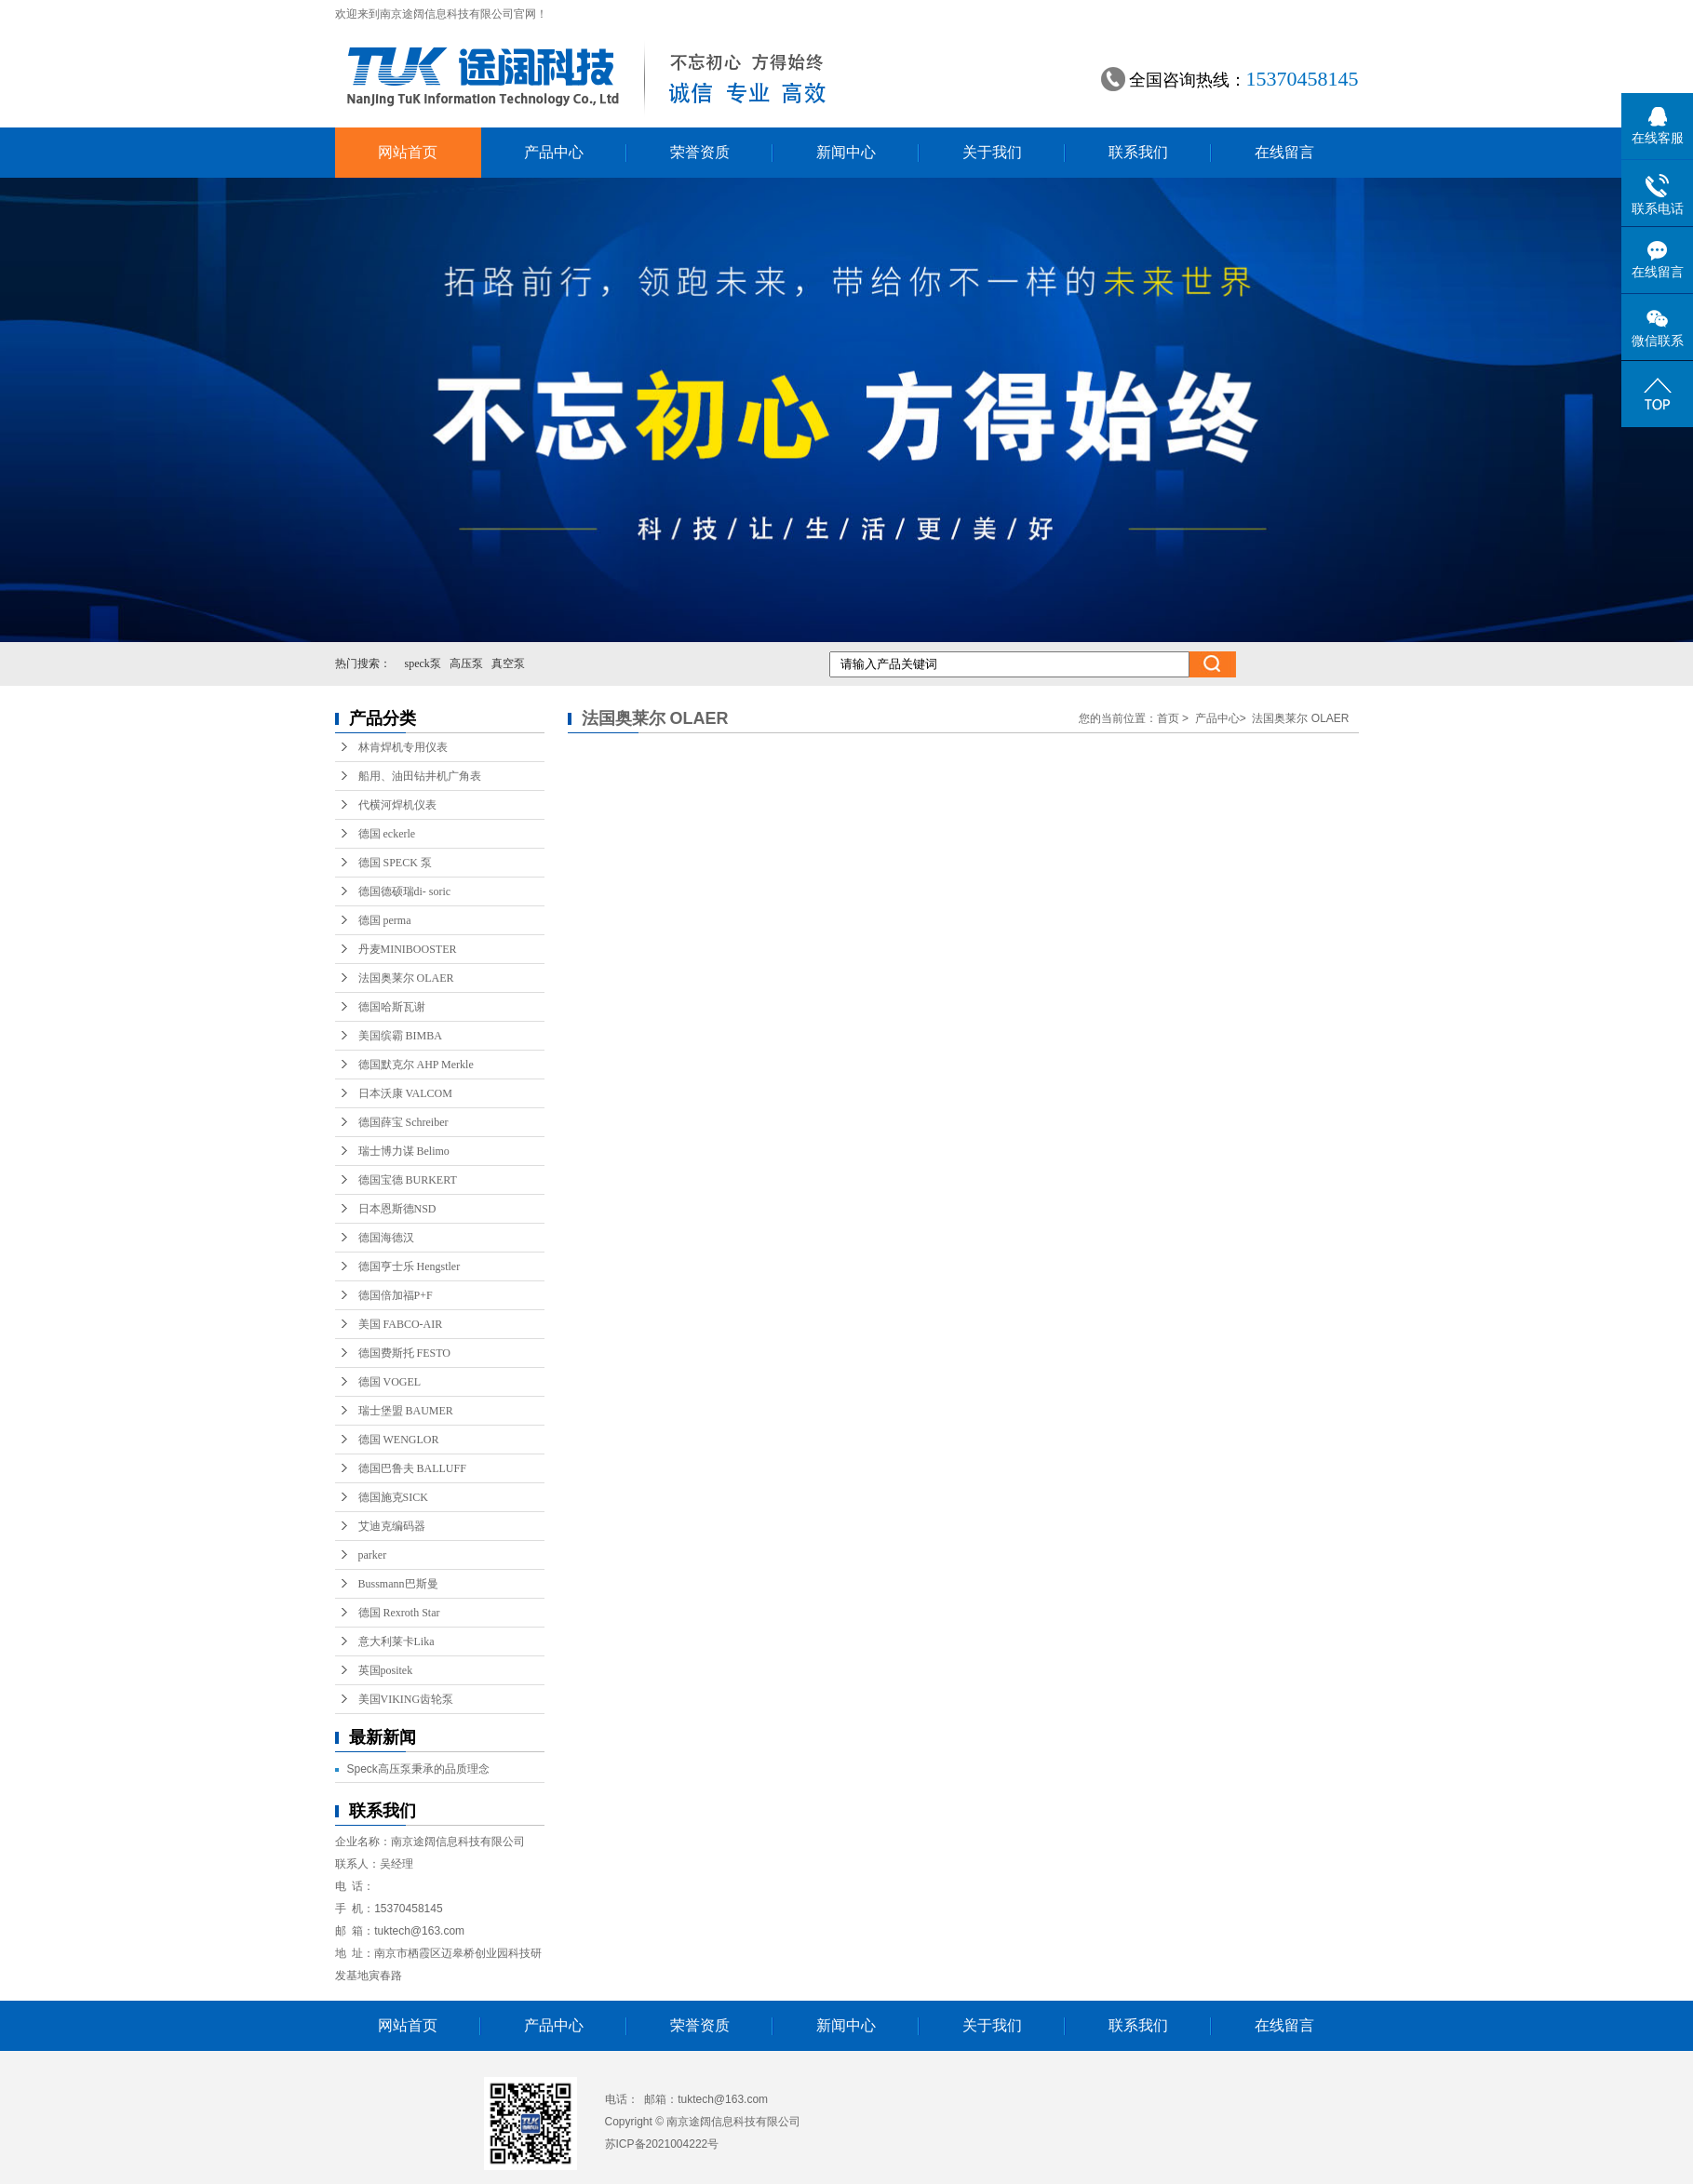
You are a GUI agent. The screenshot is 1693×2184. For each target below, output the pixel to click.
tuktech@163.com (419, 1930)
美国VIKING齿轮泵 (406, 1699)
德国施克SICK (393, 1497)
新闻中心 (846, 152)
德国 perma (384, 920)
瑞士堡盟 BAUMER (405, 1410)
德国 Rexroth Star (399, 1612)
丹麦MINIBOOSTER (407, 949)
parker (372, 1554)
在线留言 (1284, 152)
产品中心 (554, 152)
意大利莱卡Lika (396, 1641)
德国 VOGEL (390, 1381)
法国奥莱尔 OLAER (406, 978)
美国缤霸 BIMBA (400, 1035)
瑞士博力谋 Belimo (404, 1151)
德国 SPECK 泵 (395, 862)
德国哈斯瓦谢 (391, 1006)
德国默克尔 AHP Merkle (416, 1064)
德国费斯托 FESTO (404, 1353)
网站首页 (407, 152)
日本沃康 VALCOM (405, 1093)
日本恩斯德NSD (397, 1208)
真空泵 (508, 663)
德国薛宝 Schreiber (403, 1122)
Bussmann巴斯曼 (398, 1583)
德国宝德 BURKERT (407, 1179)
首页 (1168, 718)
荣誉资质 (700, 152)
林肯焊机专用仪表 (403, 747)
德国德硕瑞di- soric (404, 891)
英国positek (385, 1670)
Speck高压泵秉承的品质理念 (418, 1768)
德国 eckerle (387, 833)
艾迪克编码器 (391, 1526)
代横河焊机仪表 (397, 804)
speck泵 (423, 663)
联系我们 (1138, 152)
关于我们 (992, 152)
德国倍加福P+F (395, 1295)
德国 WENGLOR (398, 1439)
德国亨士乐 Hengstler (409, 1266)
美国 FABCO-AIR (400, 1324)
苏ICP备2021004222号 (662, 2144)
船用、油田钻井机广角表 (419, 776)
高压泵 (466, 663)
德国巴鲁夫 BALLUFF (412, 1468)
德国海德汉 (386, 1237)
